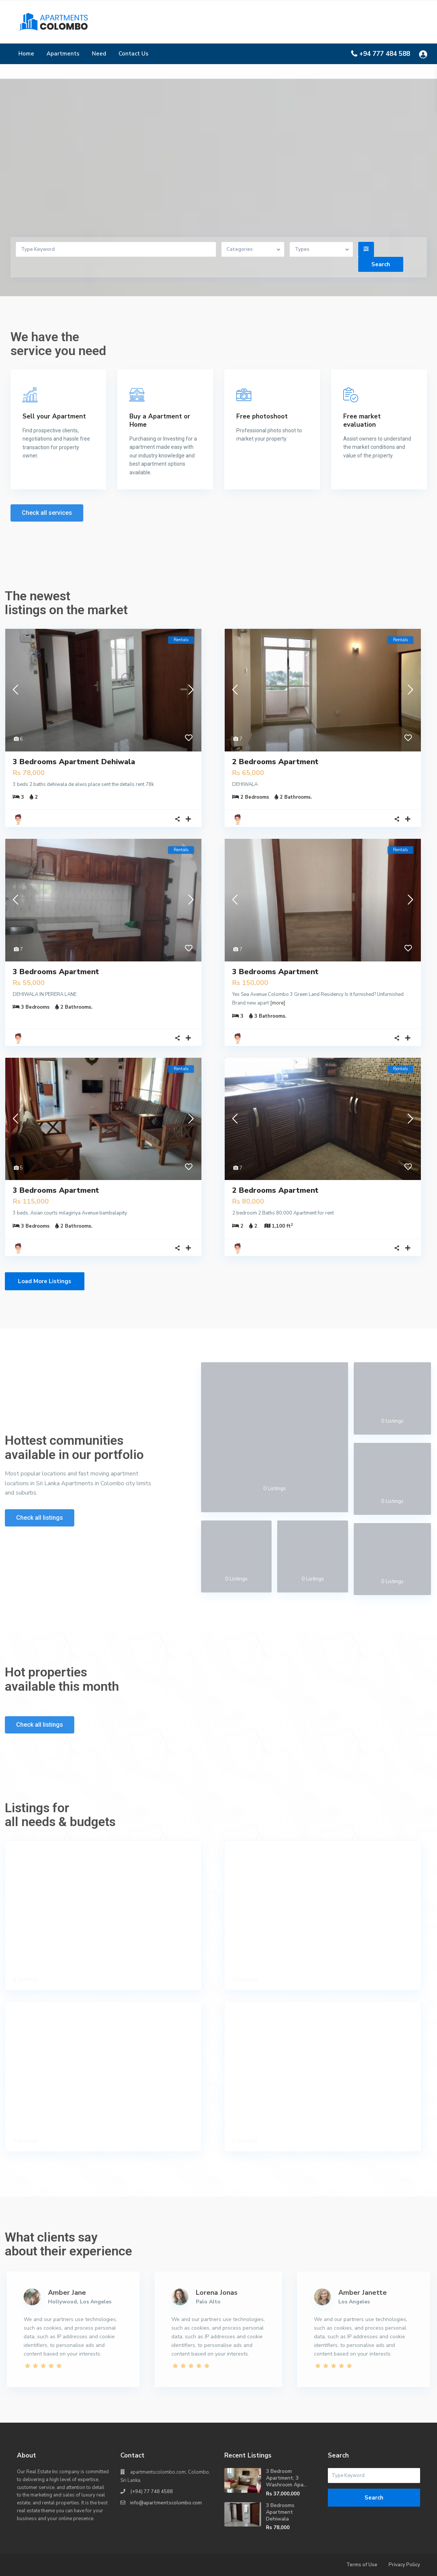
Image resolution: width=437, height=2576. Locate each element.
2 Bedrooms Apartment (275, 762)
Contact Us (134, 53)
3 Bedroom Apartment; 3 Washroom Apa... (286, 2478)
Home (26, 53)
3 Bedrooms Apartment (56, 972)
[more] (277, 1003)
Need (99, 53)
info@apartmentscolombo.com (166, 2503)
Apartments (63, 53)
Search (374, 2497)
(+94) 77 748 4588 (151, 2491)
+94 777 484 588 (384, 53)
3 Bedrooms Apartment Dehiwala (74, 762)
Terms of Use (361, 2564)
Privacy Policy (404, 2564)
